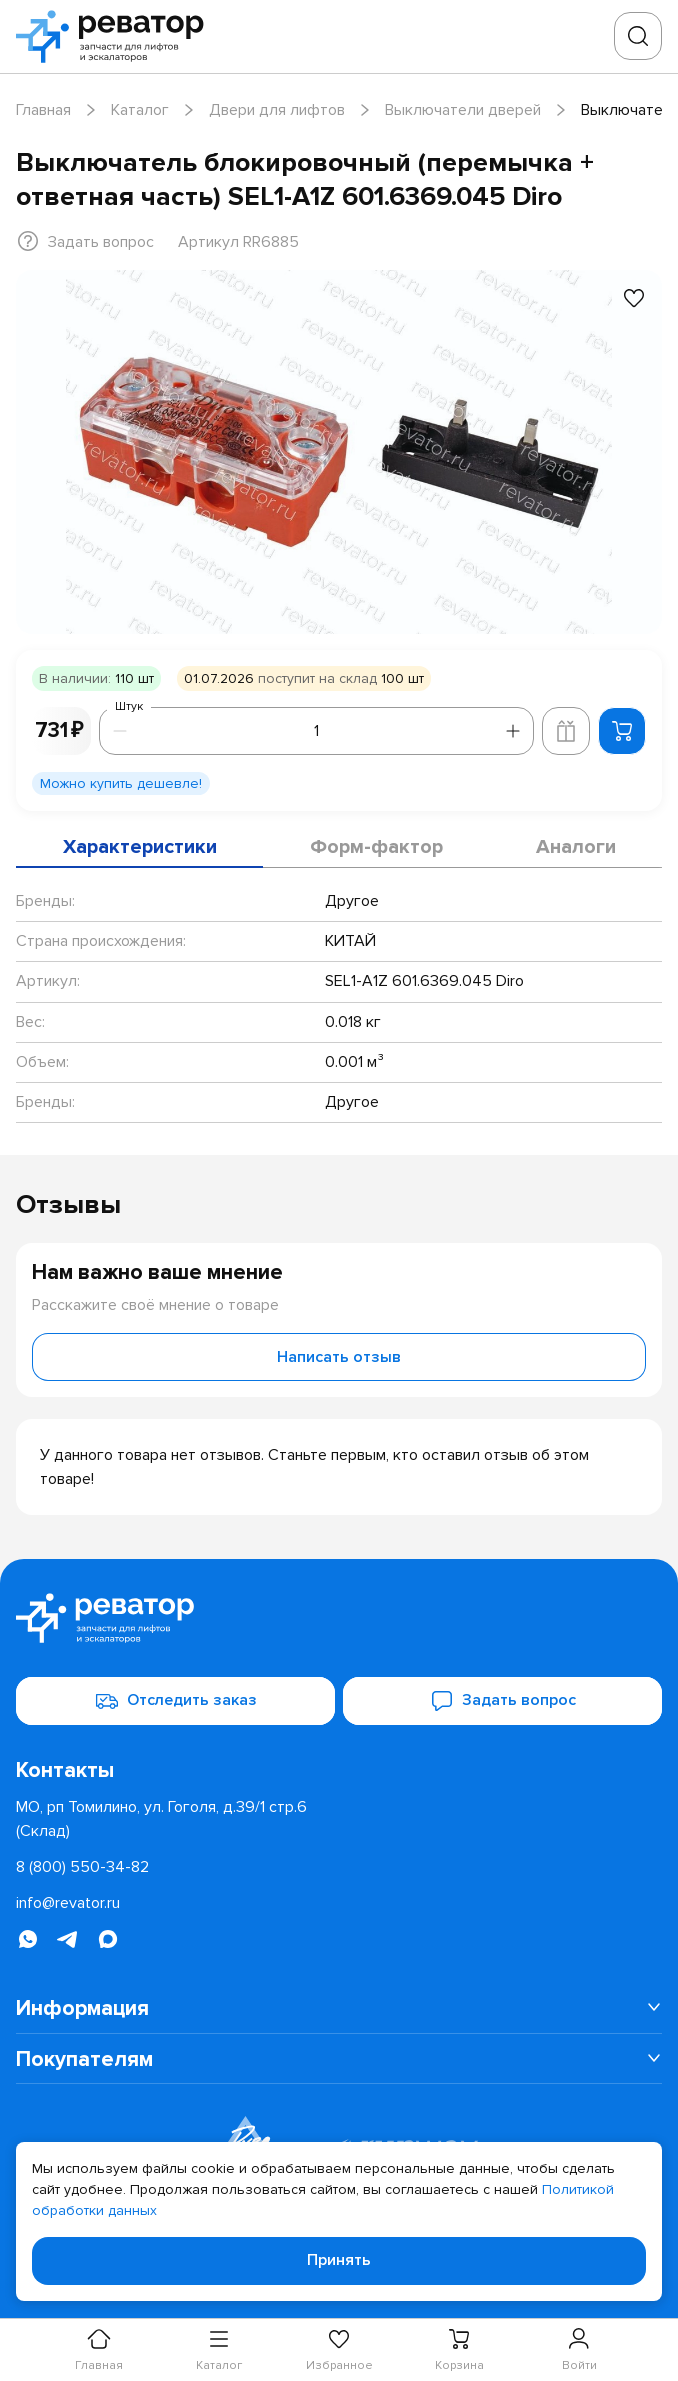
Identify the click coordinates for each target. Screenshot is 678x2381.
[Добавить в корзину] (622, 731)
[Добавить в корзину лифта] (566, 731)
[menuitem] (339, 2008)
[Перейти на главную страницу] (116, 36)
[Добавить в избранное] (634, 298)
